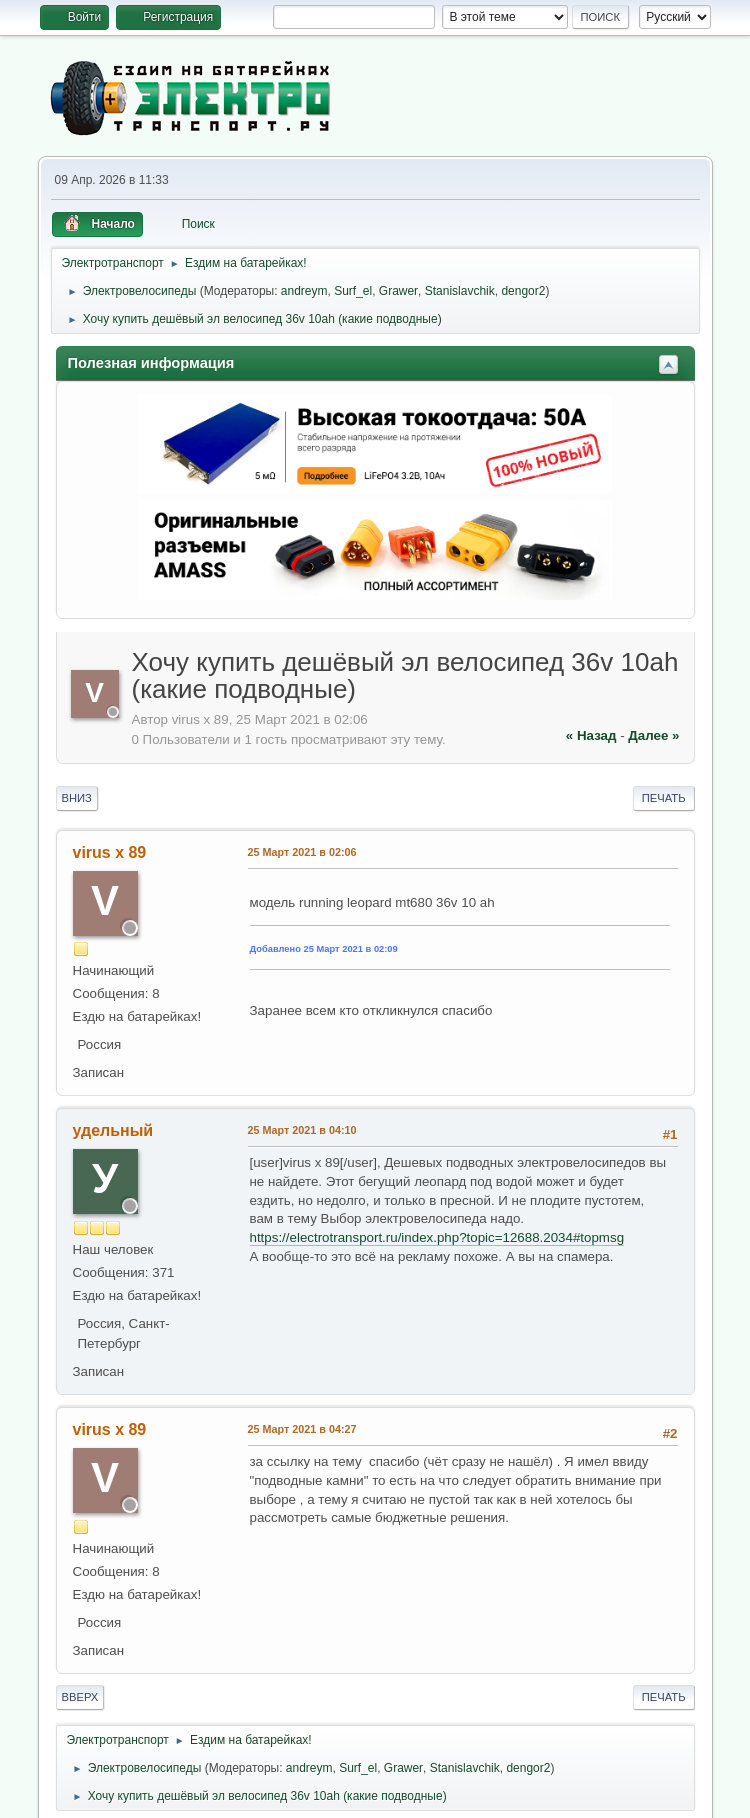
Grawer (398, 291)
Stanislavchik (460, 291)
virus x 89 (110, 852)
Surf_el (353, 291)
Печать (664, 798)
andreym (304, 291)
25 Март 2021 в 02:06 (302, 852)
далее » (653, 735)
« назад (591, 735)
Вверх (80, 1697)
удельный (113, 1130)
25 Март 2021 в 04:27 (302, 1429)
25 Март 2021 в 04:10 (302, 1130)
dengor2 (523, 291)
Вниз (77, 798)
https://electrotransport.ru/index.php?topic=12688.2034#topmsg (437, 1237)
